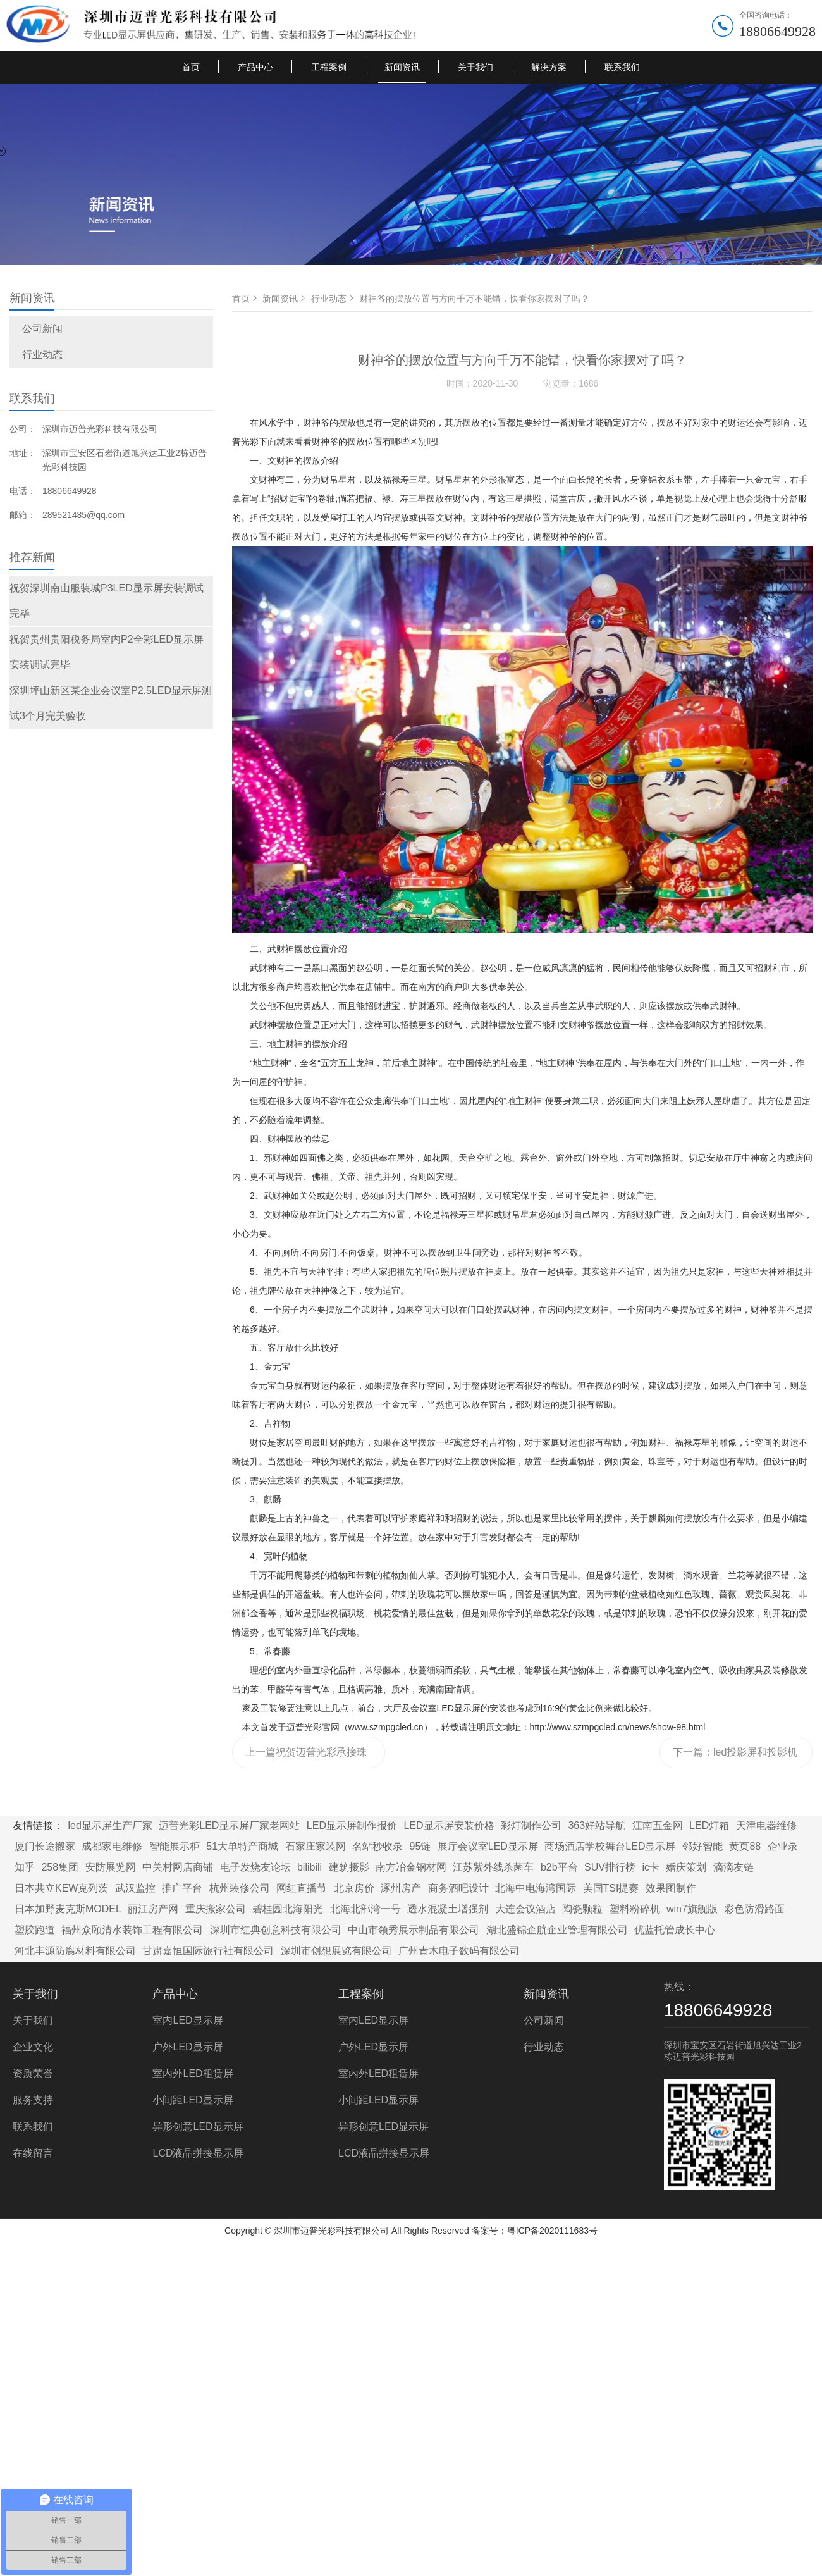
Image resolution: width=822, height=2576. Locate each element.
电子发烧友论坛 (255, 1867)
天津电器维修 (766, 1825)
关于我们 (475, 67)
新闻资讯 (402, 67)
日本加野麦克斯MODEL (68, 1909)
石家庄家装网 (315, 1846)
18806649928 (777, 31)
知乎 (25, 1867)
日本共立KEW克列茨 (61, 1888)
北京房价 (354, 1888)
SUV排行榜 (609, 1867)
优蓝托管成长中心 (674, 1929)
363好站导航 (596, 1825)
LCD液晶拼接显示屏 (197, 2153)
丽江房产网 (153, 1909)
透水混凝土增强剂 (447, 1909)
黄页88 (745, 1846)
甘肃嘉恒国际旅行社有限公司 (208, 1950)
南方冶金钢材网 (411, 1867)
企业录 (783, 1846)
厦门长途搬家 (45, 1846)
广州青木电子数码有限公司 (459, 1950)
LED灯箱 (709, 1825)
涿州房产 (401, 1888)
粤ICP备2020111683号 (552, 2231)
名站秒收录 (377, 1846)
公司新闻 (42, 328)
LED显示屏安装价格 (448, 1825)
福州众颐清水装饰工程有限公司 (132, 1929)
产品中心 (255, 67)
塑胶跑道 (35, 1929)
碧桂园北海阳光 (287, 1909)
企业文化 (33, 2046)
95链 (420, 1846)
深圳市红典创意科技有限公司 (275, 1929)
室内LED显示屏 (187, 2020)
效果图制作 (671, 1888)
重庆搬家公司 (215, 1909)
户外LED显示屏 (187, 2046)
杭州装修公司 (239, 1888)
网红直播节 (301, 1888)
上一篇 (307, 1757)
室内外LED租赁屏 (192, 2073)
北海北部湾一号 (365, 1909)
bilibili (309, 1867)
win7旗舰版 (692, 1909)
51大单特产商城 (242, 1846)
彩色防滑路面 (754, 1909)
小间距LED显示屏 (192, 2100)
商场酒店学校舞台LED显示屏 (609, 1846)
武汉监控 (135, 1888)
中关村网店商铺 (177, 1867)
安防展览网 (110, 1867)
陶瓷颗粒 (582, 1909)
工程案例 (329, 67)
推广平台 (182, 1888)
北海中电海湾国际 (535, 1888)
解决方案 (549, 67)
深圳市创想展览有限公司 (336, 1950)
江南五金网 (657, 1825)
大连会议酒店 (525, 1909)
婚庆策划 (686, 1867)
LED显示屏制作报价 (352, 1825)
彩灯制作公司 (531, 1825)
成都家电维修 (112, 1846)
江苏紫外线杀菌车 (493, 1867)
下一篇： (735, 1757)
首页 (191, 67)
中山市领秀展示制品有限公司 (413, 1929)
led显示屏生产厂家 (110, 1825)
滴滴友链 (733, 1867)
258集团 (59, 1867)
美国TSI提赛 (611, 1888)
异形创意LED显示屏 (197, 2126)
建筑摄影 (349, 1867)
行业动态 (42, 354)
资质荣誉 (33, 2073)
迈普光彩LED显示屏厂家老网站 (229, 1825)
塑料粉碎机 (635, 1909)
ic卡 (650, 1867)
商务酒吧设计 (458, 1888)
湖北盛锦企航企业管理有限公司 (557, 1929)
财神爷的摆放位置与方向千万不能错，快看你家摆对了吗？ (474, 299)
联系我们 (622, 67)
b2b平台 (559, 1867)
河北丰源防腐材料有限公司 (75, 1950)
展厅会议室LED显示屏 (488, 1846)
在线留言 (33, 2153)
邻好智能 (702, 1846)
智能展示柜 (174, 1846)
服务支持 (33, 2100)
